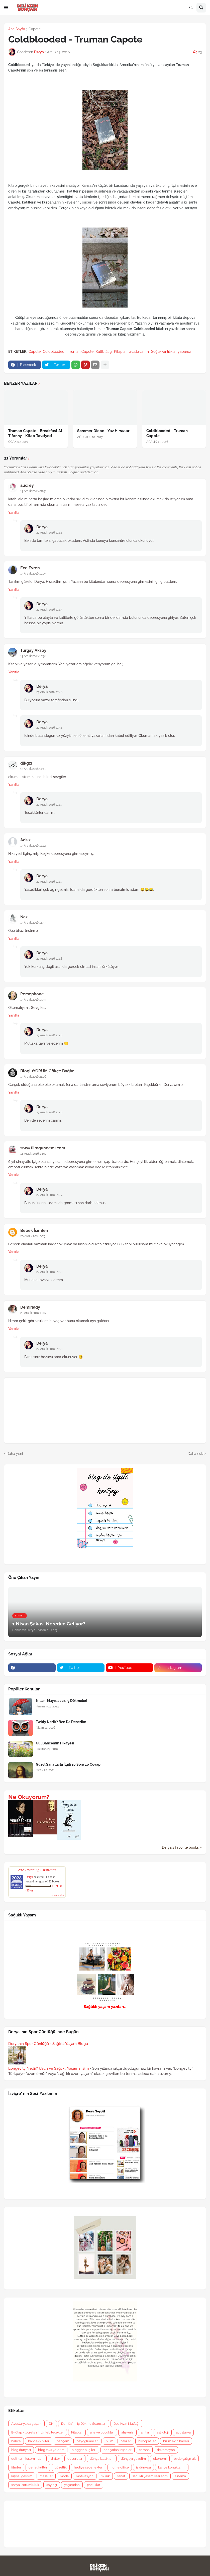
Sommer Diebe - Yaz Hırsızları (104, 431)
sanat (121, 2476)
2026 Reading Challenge (37, 1870)
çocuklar (93, 2485)
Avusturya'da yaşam (26, 2423)
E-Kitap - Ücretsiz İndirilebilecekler (37, 2432)
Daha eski (195, 1454)
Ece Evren (30, 568)
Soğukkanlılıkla (163, 352)
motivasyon (84, 2476)
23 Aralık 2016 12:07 (33, 1313)
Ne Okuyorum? (28, 1797)
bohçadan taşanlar (117, 2450)
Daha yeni (15, 1454)
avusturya (183, 2432)
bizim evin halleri (176, 2441)
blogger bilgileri (84, 2450)
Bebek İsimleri (34, 1230)
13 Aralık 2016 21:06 (33, 1076)
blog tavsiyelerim (51, 2450)
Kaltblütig (104, 352)
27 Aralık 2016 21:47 (49, 804)
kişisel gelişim (21, 2476)
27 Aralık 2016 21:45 (49, 609)
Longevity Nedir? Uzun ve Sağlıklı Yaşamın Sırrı (48, 2068)
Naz (24, 917)
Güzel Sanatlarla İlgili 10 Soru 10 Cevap (68, 1764)
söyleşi (51, 2485)
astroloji (163, 2432)
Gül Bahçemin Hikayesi (55, 1743)
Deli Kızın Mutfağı (126, 2423)
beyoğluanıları (87, 2441)
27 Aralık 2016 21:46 (49, 692)
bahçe (16, 2441)
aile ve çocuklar (102, 2432)
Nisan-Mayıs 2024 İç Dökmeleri (61, 1701)
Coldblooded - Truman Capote (68, 352)
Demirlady (30, 1307)
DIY (51, 2423)
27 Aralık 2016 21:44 (49, 532)
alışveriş (127, 2432)
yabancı (184, 352)
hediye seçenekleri (88, 2467)
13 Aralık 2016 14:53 (33, 922)
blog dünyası (21, 2450)
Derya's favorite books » (182, 1847)
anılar (145, 2432)
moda (64, 2476)
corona (144, 2450)
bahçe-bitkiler (38, 2441)
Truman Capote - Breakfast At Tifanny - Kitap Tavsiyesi (35, 433)
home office (120, 2467)
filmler (16, 2467)
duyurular (74, 2458)
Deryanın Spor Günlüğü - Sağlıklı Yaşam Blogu (48, 2043)
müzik (105, 2476)
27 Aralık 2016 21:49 (49, 1195)
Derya (42, 527)
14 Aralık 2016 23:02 (33, 1153)
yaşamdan (72, 2485)
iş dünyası (143, 2467)
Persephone (32, 994)
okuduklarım (139, 352)
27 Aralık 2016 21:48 (49, 958)
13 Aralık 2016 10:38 (33, 656)
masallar (46, 2476)
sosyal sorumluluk (25, 2485)
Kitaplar (120, 352)
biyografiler (147, 2441)
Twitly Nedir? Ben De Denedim (61, 1722)
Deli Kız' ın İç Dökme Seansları (83, 2423)
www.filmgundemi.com (42, 1148)
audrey (27, 485)
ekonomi (160, 2458)
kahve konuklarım (171, 2467)
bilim (109, 2441)
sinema (180, 2476)
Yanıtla (13, 513)
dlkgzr (26, 763)
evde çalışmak (185, 2458)
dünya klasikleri (102, 2458)
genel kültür (38, 2467)
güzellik (61, 2467)
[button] (6, 8)
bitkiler (126, 2441)
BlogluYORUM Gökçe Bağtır (47, 1071)
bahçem (63, 2441)
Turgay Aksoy (33, 650)
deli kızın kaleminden (27, 2458)
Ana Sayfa (16, 29)
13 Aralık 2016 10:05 (33, 573)
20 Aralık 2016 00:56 (33, 1236)
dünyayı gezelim (133, 2458)
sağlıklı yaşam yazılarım (150, 2476)
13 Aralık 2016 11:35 (33, 769)
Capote (35, 29)
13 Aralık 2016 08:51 (33, 491)
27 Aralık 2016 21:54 (49, 727)
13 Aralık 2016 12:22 (33, 845)
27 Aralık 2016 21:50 (49, 1272)
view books (58, 1895)
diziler (55, 2458)
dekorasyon (166, 2450)
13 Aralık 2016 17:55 (33, 999)
